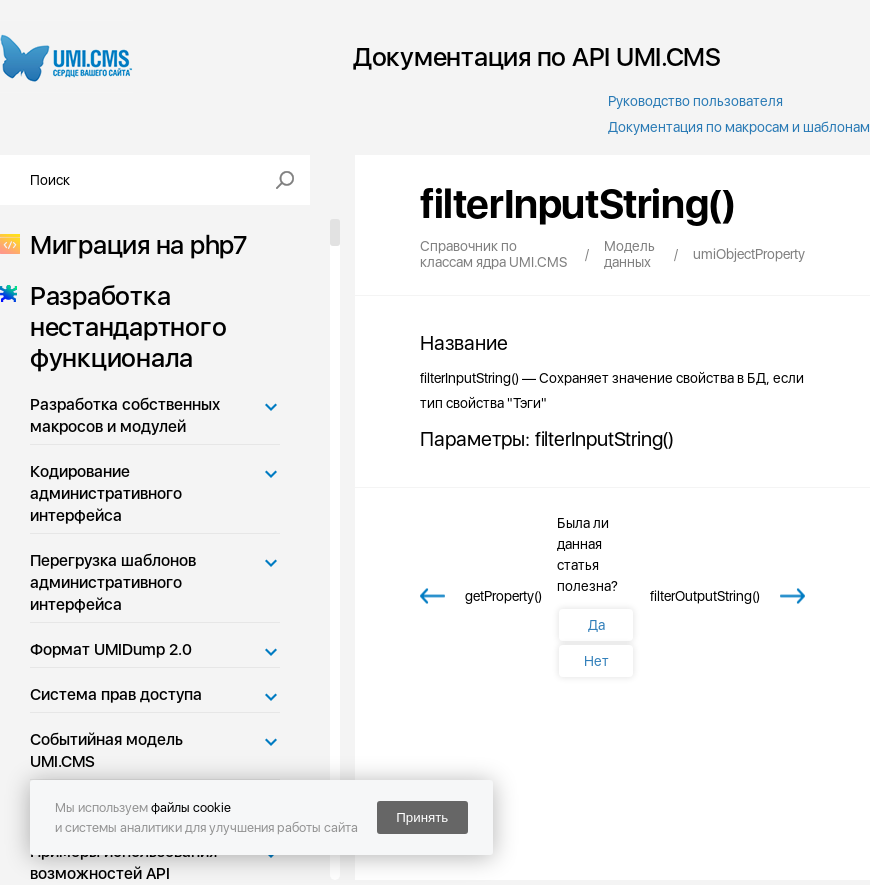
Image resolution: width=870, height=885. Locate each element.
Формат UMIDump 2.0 (111, 649)
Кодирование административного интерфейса (106, 493)
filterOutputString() (705, 596)
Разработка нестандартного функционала (122, 326)
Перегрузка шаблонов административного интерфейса (113, 582)
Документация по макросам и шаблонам (739, 127)
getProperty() (503, 596)
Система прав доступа (116, 694)
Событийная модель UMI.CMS (106, 750)
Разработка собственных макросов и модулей (125, 415)
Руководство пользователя (695, 101)
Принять (422, 817)
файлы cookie (191, 807)
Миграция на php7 (132, 244)
